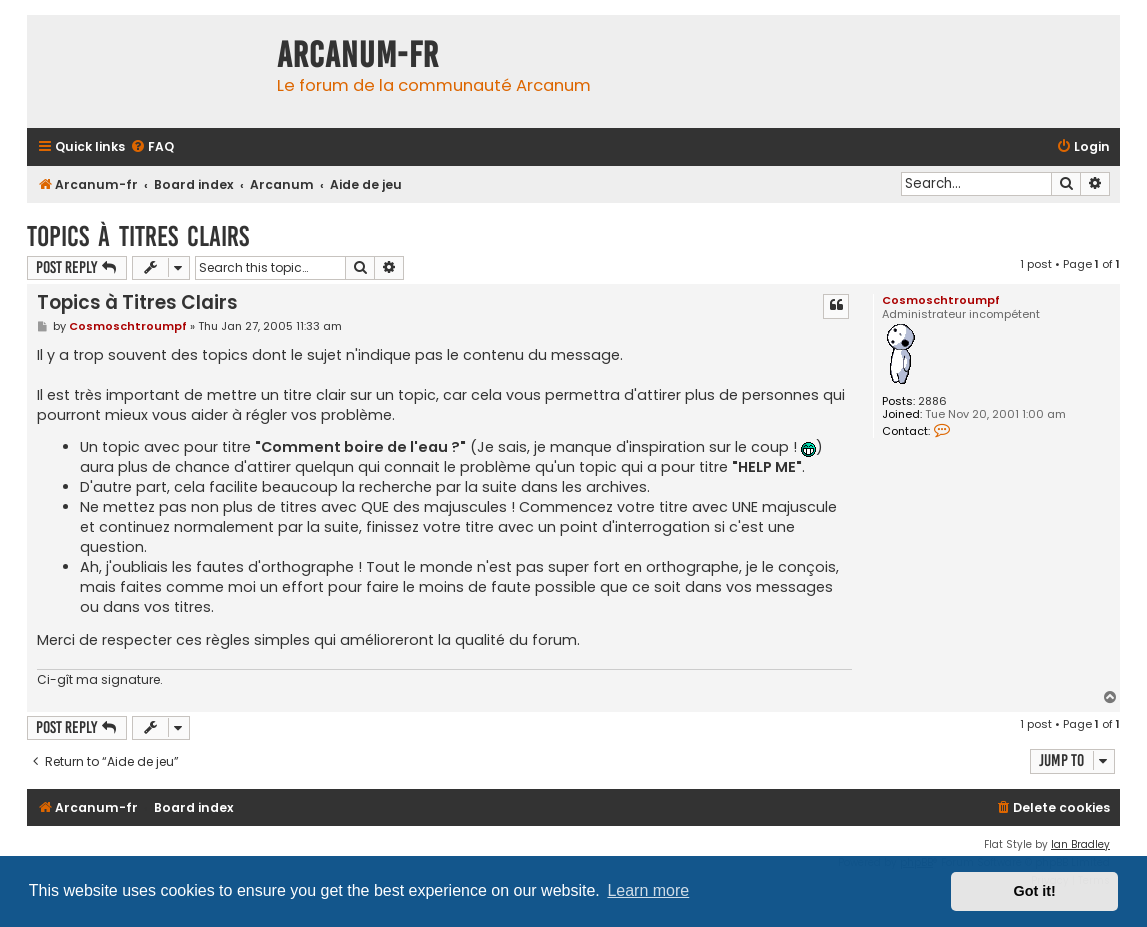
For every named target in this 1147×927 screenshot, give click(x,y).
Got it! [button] (1035, 891)
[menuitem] (152, 147)
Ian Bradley (1080, 844)
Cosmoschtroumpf (941, 300)
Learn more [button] (648, 890)
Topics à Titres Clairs (138, 236)
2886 (932, 401)
